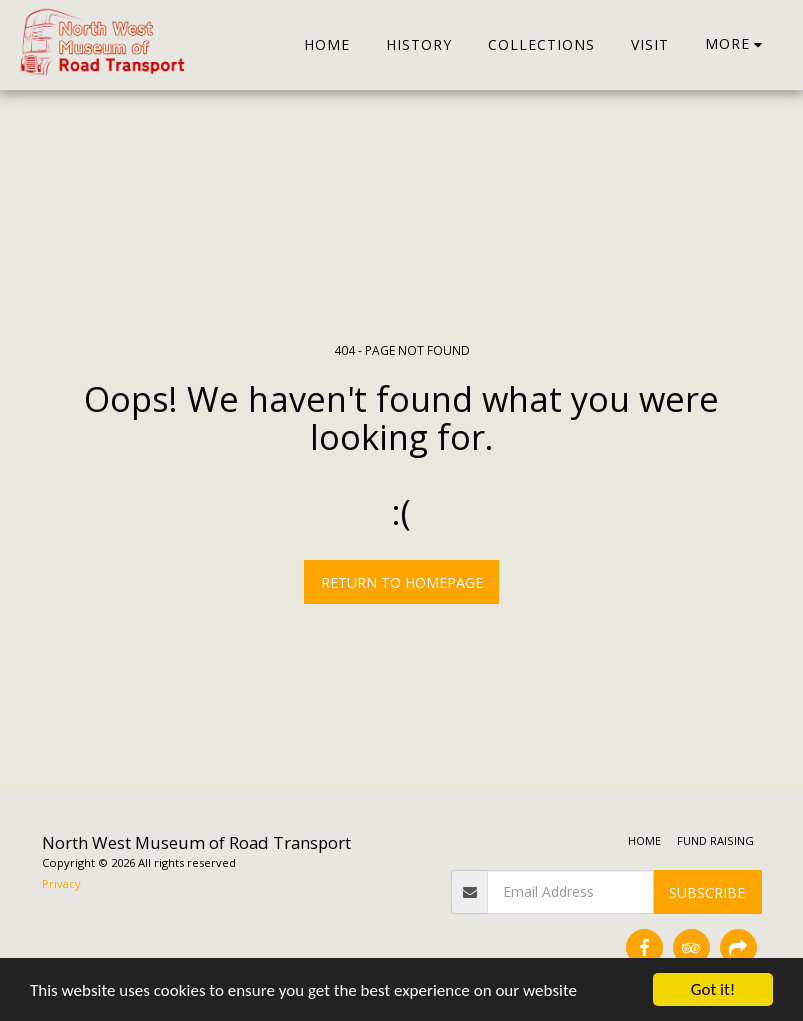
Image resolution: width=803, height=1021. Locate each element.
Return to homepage (402, 582)
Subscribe (707, 892)
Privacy (61, 883)
